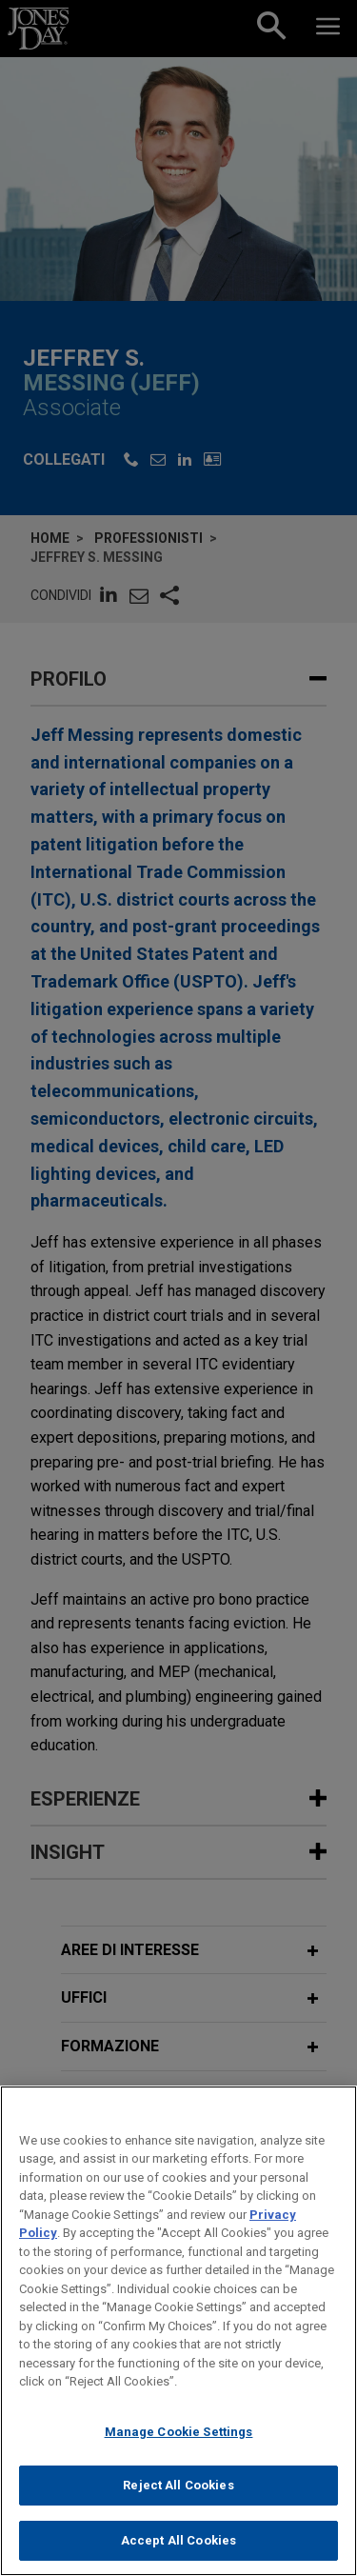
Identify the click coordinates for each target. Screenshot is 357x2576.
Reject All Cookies (178, 2502)
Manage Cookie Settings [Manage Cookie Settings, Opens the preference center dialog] (179, 2448)
